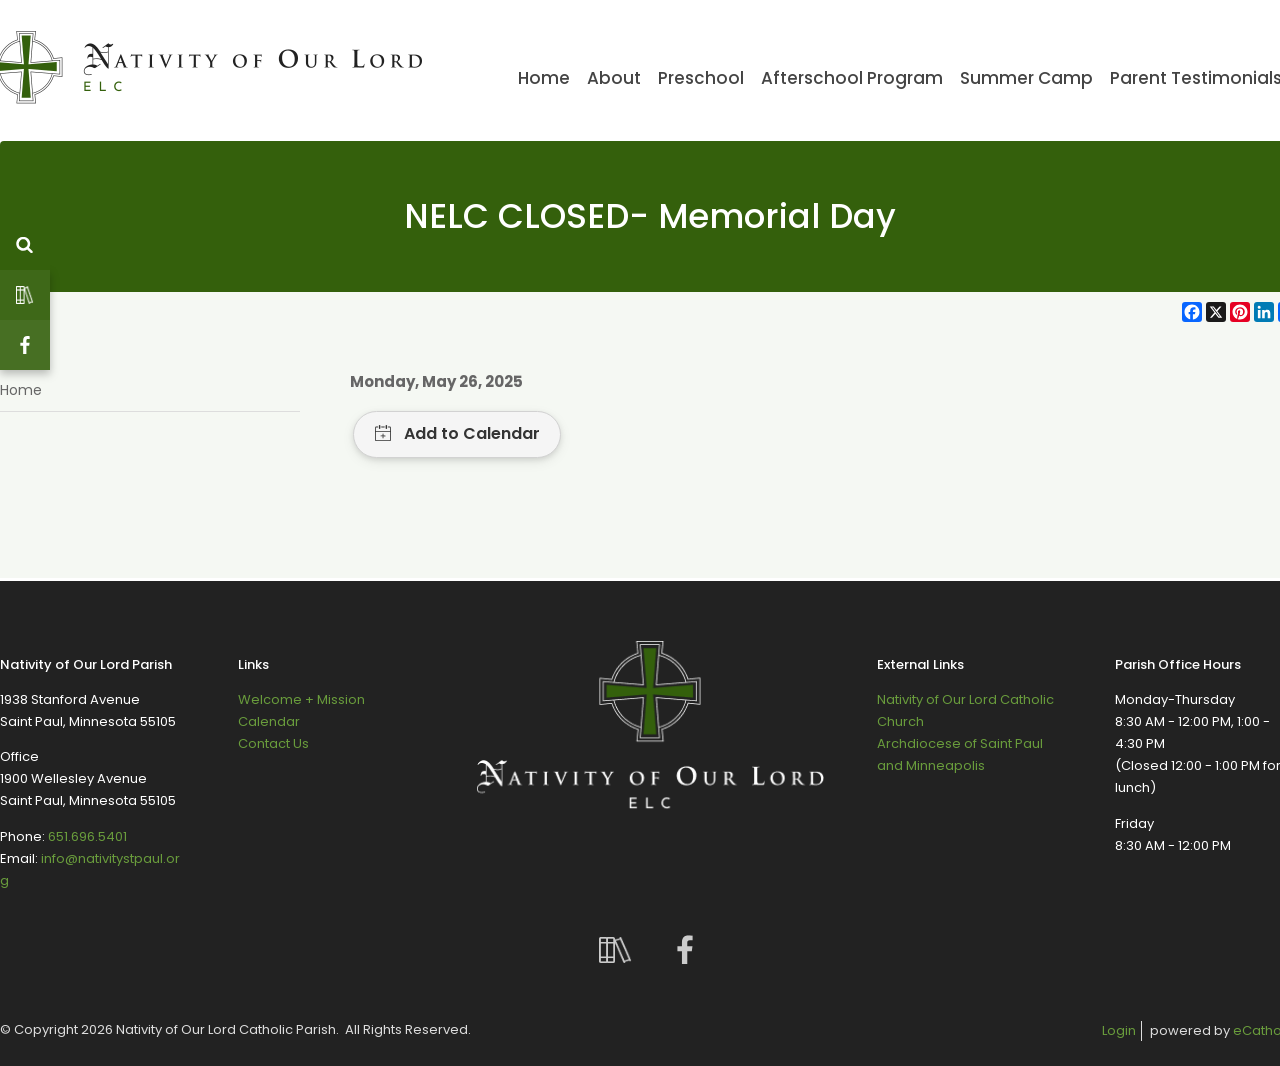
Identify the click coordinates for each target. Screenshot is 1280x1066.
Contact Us (273, 743)
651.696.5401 (87, 836)
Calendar (269, 721)
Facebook (25, 345)
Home (21, 390)
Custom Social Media (25, 295)
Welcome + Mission (301, 699)
